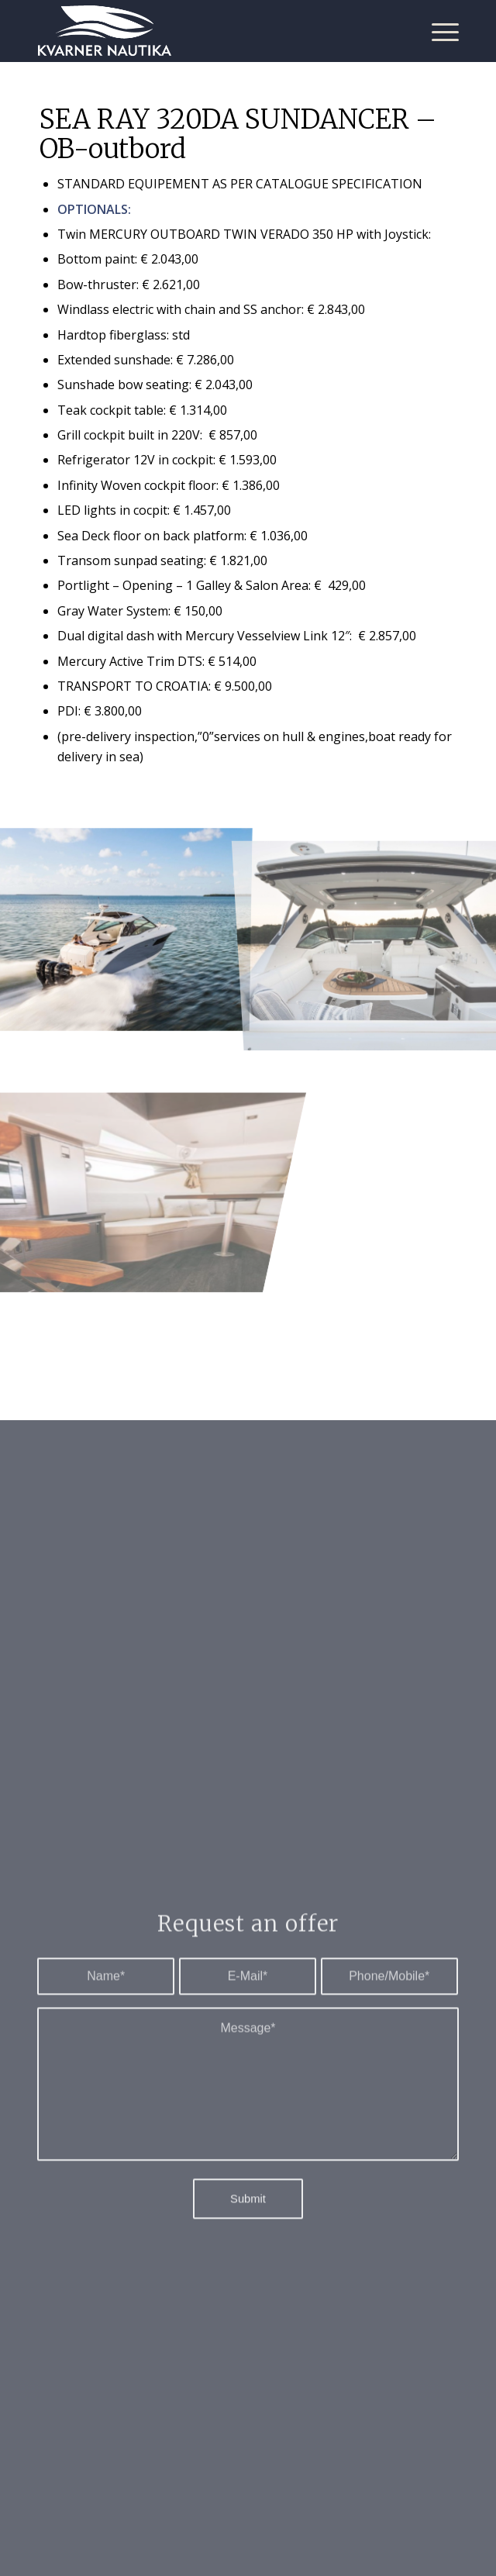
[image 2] (124, 923)
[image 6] (124, 1122)
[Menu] (437, 31)
